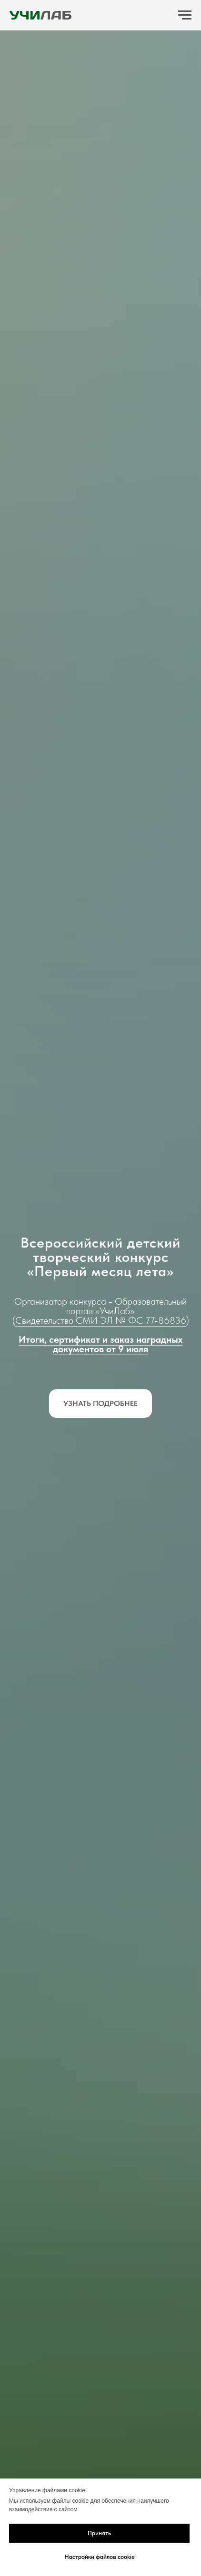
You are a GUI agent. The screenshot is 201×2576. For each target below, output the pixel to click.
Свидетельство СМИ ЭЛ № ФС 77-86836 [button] (100, 1320)
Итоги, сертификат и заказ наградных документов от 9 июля (100, 1344)
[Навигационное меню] (184, 15)
